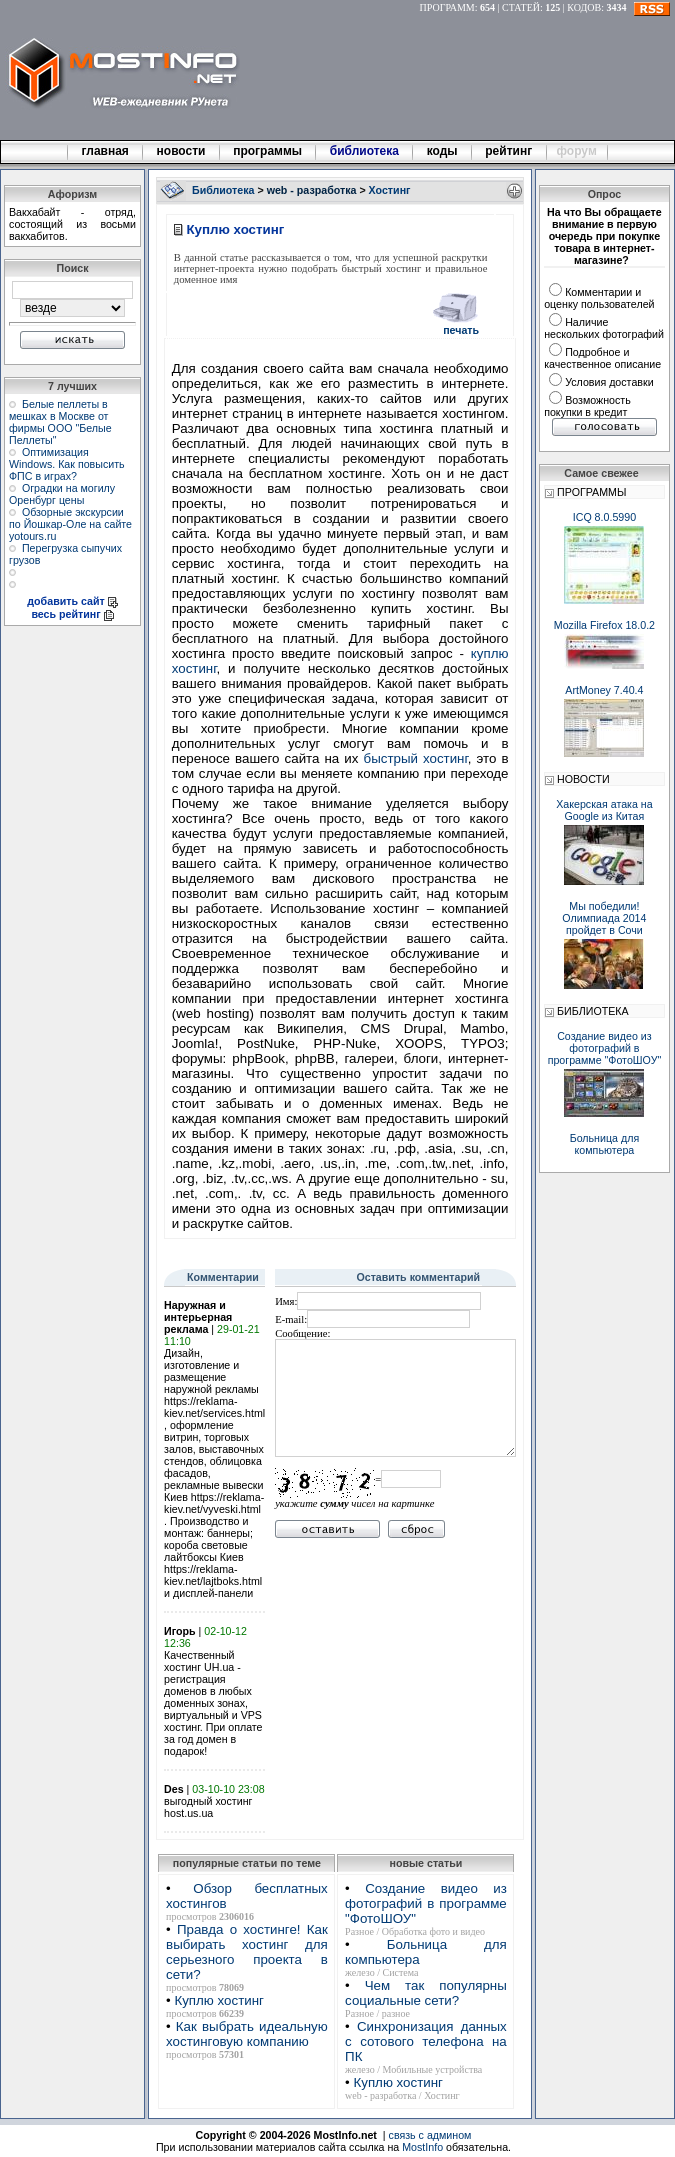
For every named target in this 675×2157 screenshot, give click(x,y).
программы (268, 151)
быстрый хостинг (416, 758)
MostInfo (422, 2147)
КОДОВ (584, 7)
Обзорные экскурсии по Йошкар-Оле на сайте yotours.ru (70, 524)
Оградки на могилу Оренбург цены (62, 494)
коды (442, 151)
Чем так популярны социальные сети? (426, 1993)
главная (105, 151)
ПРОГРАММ (447, 7)
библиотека (364, 151)
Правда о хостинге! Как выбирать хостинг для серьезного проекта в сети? (247, 1952)
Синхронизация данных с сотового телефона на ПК (426, 2041)
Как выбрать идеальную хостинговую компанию (247, 2034)
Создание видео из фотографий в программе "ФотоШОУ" (426, 1903)
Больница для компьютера (605, 1144)
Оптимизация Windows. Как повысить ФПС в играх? (67, 464)
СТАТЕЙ (521, 7)
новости (181, 151)
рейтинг (510, 151)
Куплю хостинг (218, 2000)
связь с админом (430, 2135)
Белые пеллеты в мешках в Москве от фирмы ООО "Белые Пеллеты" (60, 422)
